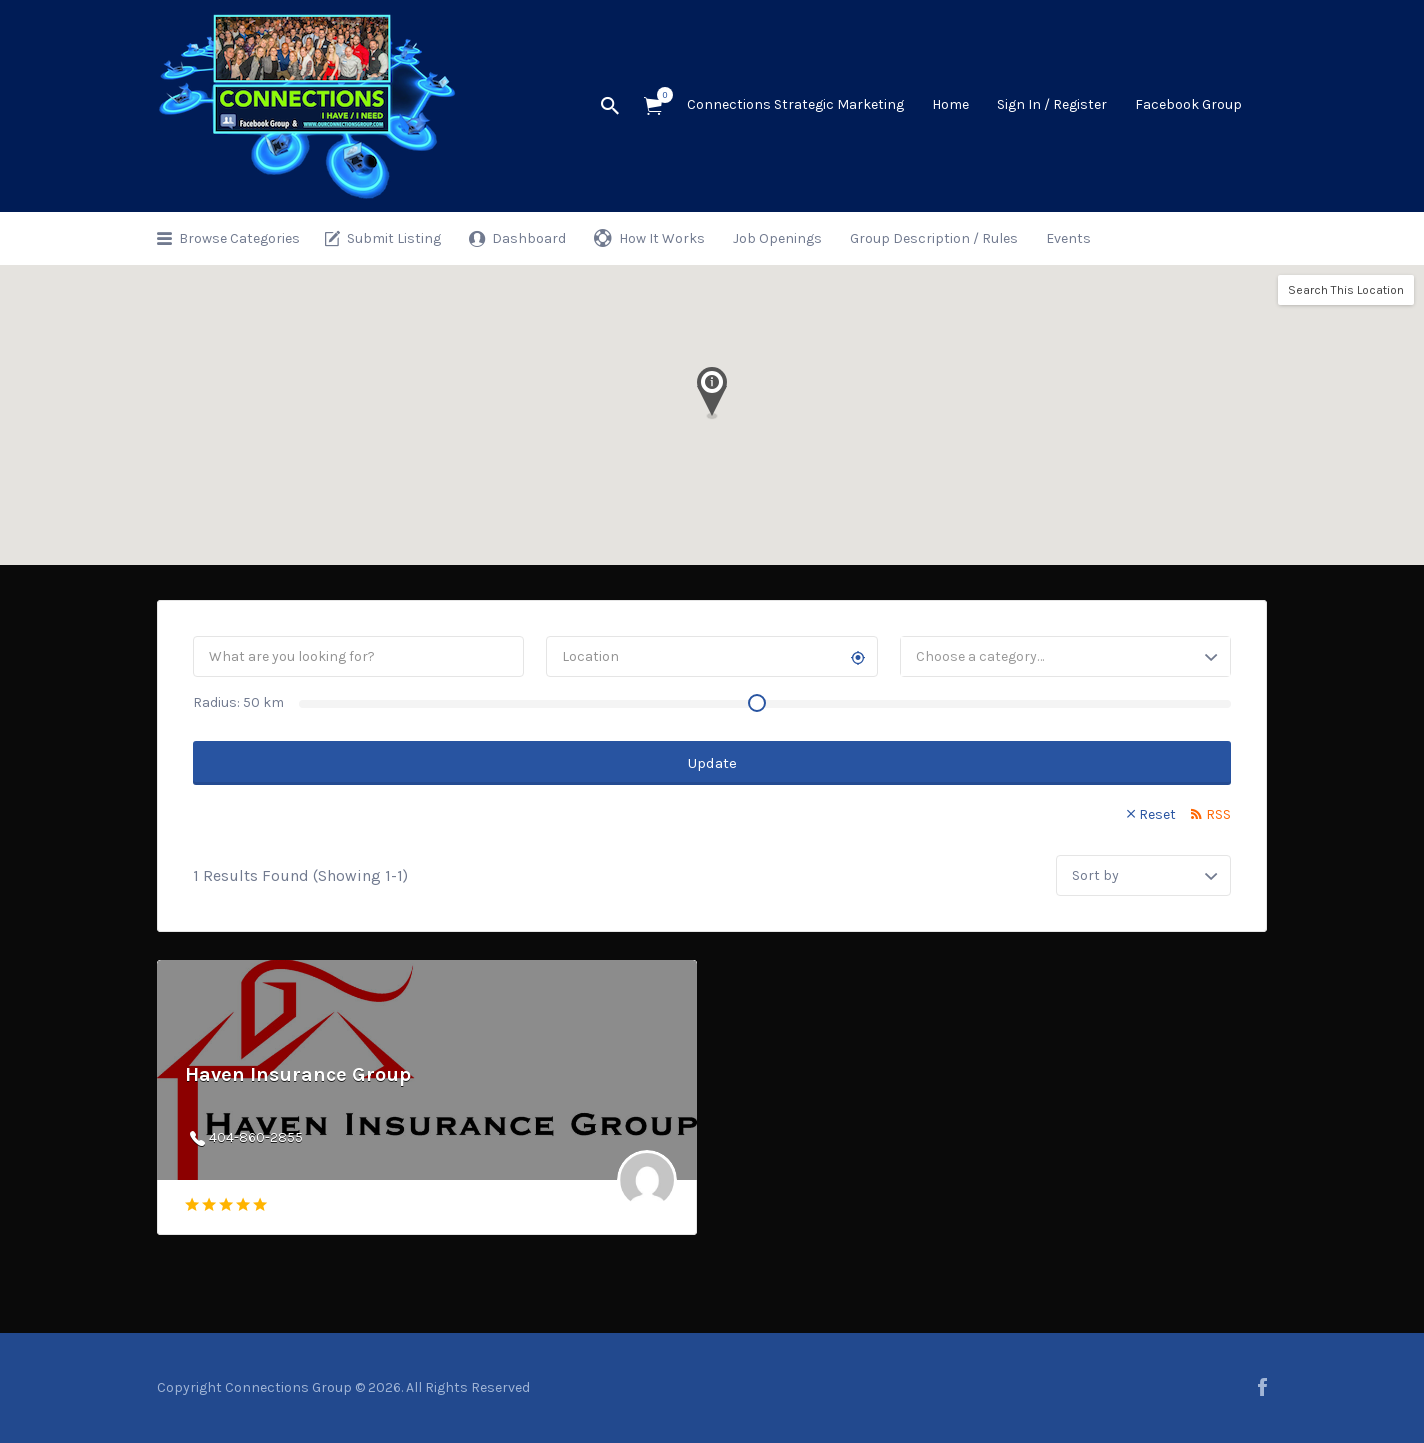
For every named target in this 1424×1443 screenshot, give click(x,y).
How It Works (662, 238)
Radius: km (238, 702)
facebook (1262, 1387)
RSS (1218, 814)
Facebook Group (1188, 104)
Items (659, 95)
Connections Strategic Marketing (795, 104)
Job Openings (777, 238)
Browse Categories (239, 238)
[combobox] (1065, 656)
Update (712, 763)
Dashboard (529, 238)
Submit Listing (394, 238)
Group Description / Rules (934, 238)
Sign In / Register (1052, 104)
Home (950, 104)
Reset (1157, 814)
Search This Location (1346, 290)
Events (1068, 238)
